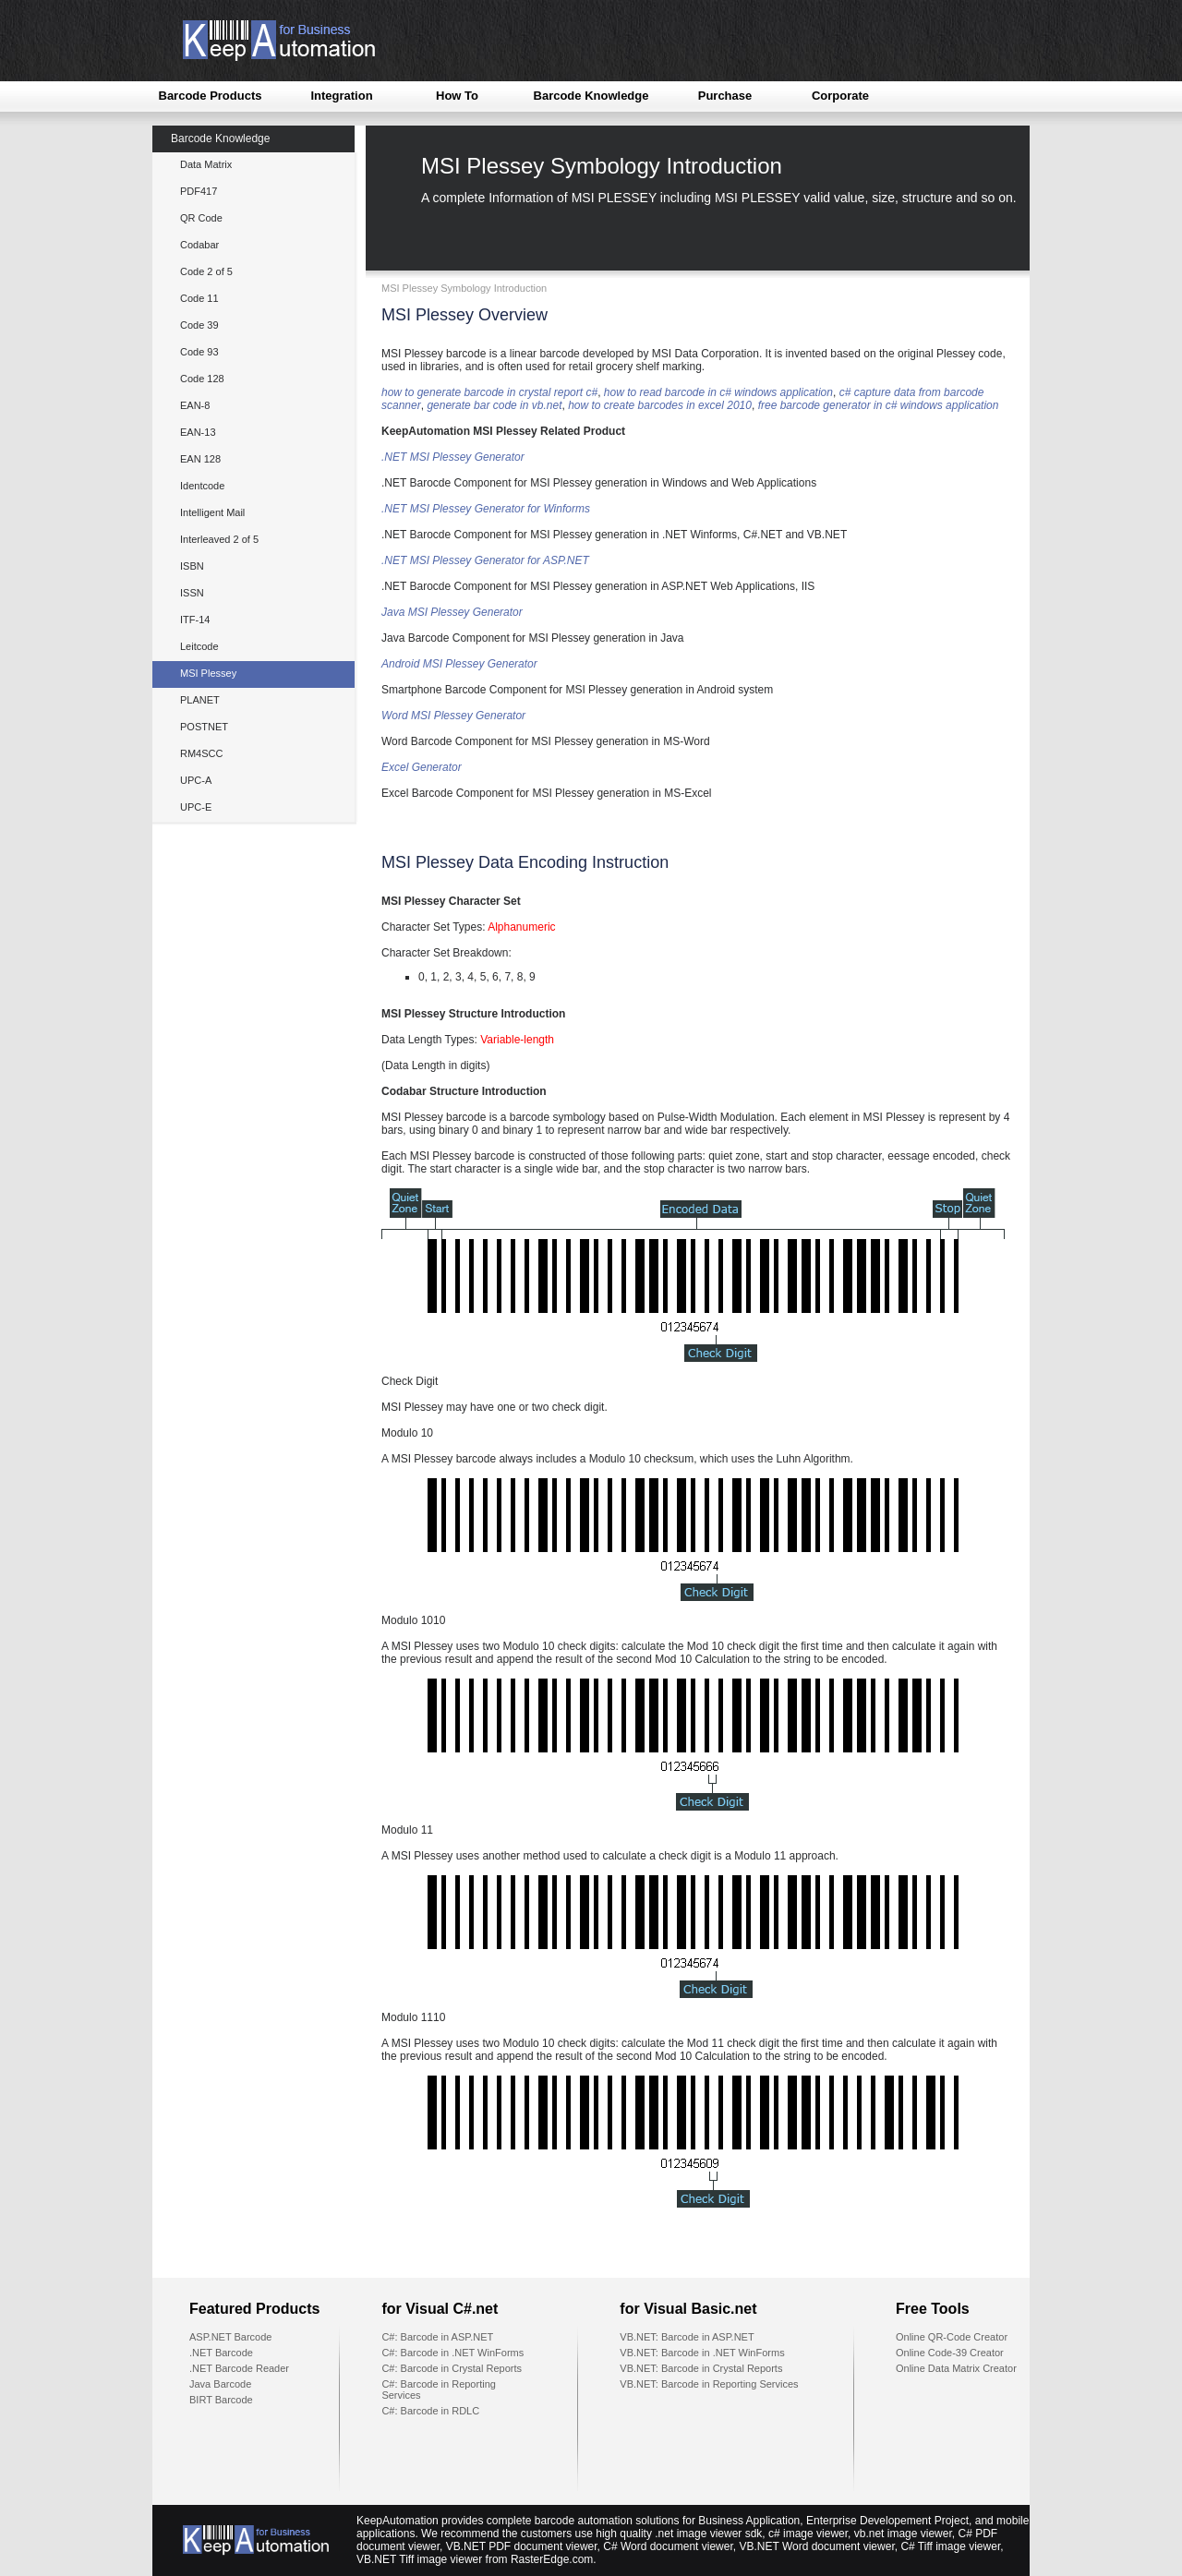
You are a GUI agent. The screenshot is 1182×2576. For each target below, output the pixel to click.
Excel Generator (421, 767)
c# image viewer (808, 2533)
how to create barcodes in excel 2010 (660, 405)
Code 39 (199, 325)
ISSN (192, 592)
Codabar (199, 244)
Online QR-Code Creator (951, 2336)
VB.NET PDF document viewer (521, 2546)
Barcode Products (210, 95)
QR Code (201, 217)
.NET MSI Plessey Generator (453, 457)
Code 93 (199, 351)
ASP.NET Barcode (230, 2336)
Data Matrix (206, 164)
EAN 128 (200, 458)
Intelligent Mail (212, 512)
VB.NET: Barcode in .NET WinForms (702, 2352)
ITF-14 (195, 619)
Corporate (840, 95)
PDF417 (198, 191)
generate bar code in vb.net (494, 405)
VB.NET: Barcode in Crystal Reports (701, 2368)
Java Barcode (220, 2383)
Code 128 (202, 378)
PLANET (200, 699)
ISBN (192, 566)
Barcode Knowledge (591, 95)
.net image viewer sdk (708, 2533)
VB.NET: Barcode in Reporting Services (709, 2383)
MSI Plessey (208, 673)
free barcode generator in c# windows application (878, 405)
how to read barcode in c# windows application (718, 392)
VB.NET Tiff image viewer (419, 2559)
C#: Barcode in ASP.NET (437, 2336)
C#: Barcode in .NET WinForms (452, 2352)
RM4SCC (201, 753)
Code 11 (199, 298)
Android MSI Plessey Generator (459, 663)
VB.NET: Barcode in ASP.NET (687, 2336)
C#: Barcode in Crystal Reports (451, 2368)
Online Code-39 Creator (950, 2352)
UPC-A (195, 780)
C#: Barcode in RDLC (430, 2410)
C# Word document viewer (668, 2546)
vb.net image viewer (903, 2533)
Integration (341, 95)
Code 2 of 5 (206, 271)
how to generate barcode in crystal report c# (489, 392)
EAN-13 (198, 432)
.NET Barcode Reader (239, 2368)
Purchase (725, 95)
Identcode (202, 485)
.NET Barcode (221, 2352)
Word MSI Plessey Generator (453, 715)
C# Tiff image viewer (950, 2546)
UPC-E (195, 807)
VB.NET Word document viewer (816, 2546)
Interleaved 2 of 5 (219, 539)
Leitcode (199, 646)
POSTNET (204, 726)
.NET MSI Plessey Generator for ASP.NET (485, 560)
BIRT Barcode (221, 2399)
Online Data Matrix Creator (956, 2368)
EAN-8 (195, 405)
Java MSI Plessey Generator (452, 612)
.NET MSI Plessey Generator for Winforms (485, 508)
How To (457, 95)
